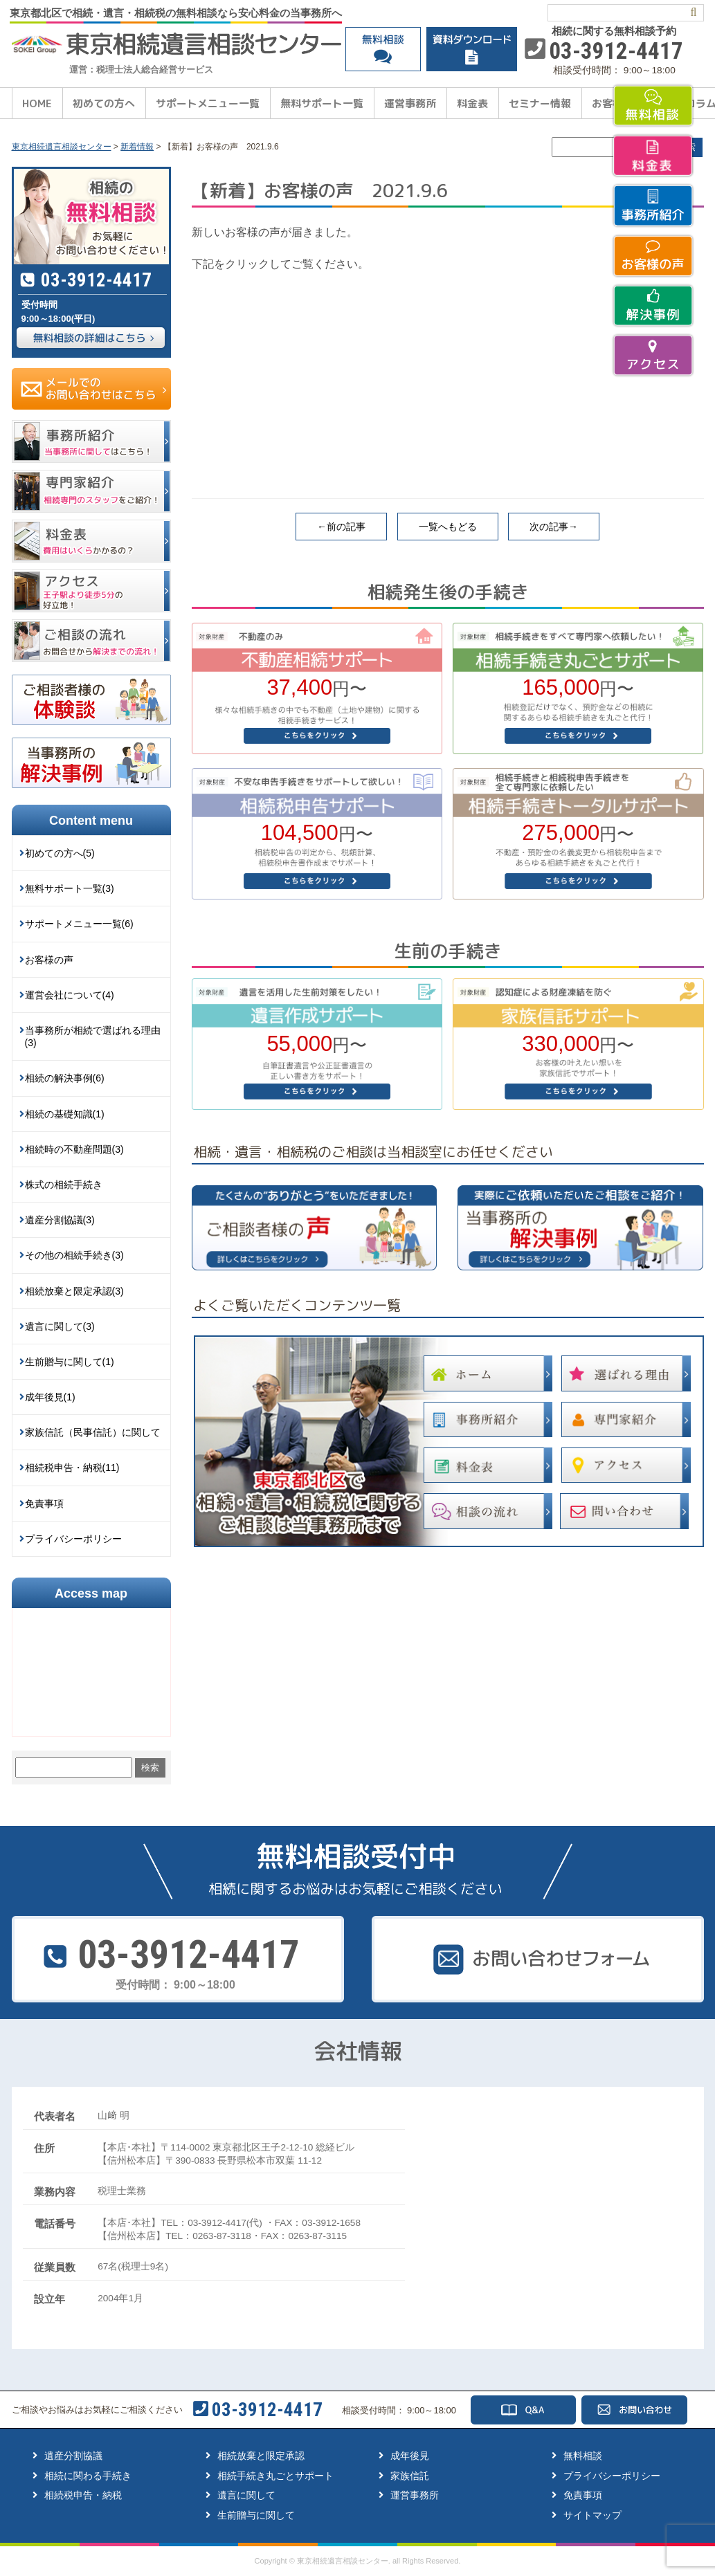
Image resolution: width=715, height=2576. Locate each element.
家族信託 (409, 2475)
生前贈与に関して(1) (69, 1361)
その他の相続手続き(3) (74, 1255)
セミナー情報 (540, 103)
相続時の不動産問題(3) (74, 1149)
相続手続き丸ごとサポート (275, 2475)
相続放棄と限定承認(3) (74, 1291)
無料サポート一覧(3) (69, 888)
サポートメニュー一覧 (208, 103)
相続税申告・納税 (83, 2495)
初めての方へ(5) (60, 853)
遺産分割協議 (73, 2455)
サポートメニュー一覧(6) (79, 923)
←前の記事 (341, 526)
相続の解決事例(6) (65, 1078)
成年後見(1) (50, 1397)
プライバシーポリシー (73, 1538)
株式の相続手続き (63, 1184)
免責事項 (44, 1503)
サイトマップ (592, 2515)
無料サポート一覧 (321, 103)
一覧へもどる (448, 526)
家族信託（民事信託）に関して (93, 1432)
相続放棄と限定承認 (261, 2455)
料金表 (472, 103)
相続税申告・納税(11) (72, 1467)
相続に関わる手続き (88, 2475)
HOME (37, 103)
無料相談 (582, 2455)
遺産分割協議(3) (60, 1219)
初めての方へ (104, 103)
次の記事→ (554, 526)
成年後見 (409, 2455)
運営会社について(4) (69, 995)
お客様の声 (49, 959)
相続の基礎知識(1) (65, 1114)
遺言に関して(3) (60, 1326)
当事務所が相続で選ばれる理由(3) (93, 1036)
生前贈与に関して (256, 2515)
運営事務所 (410, 103)
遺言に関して (246, 2495)
